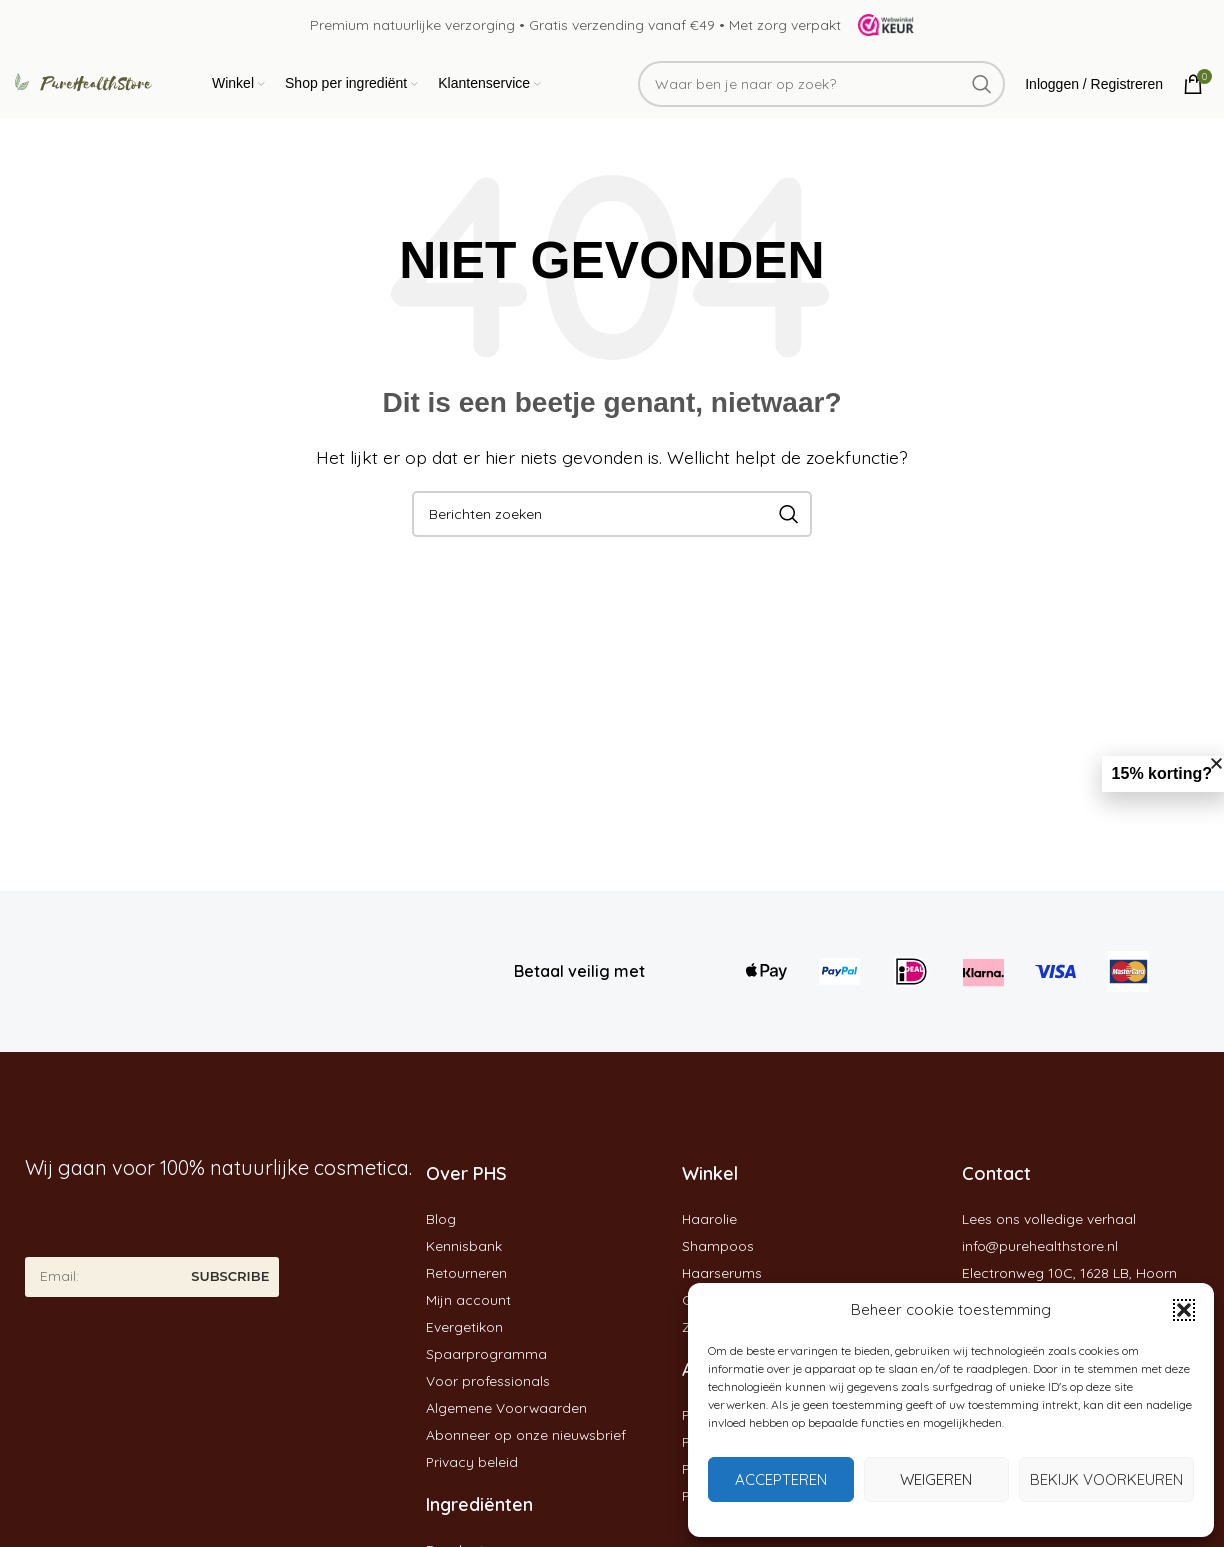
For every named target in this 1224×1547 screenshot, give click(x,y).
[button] (1184, 1310)
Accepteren (781, 1479)
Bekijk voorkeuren (1106, 1479)
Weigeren (936, 1479)
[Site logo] (879, 24)
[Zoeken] (821, 88)
